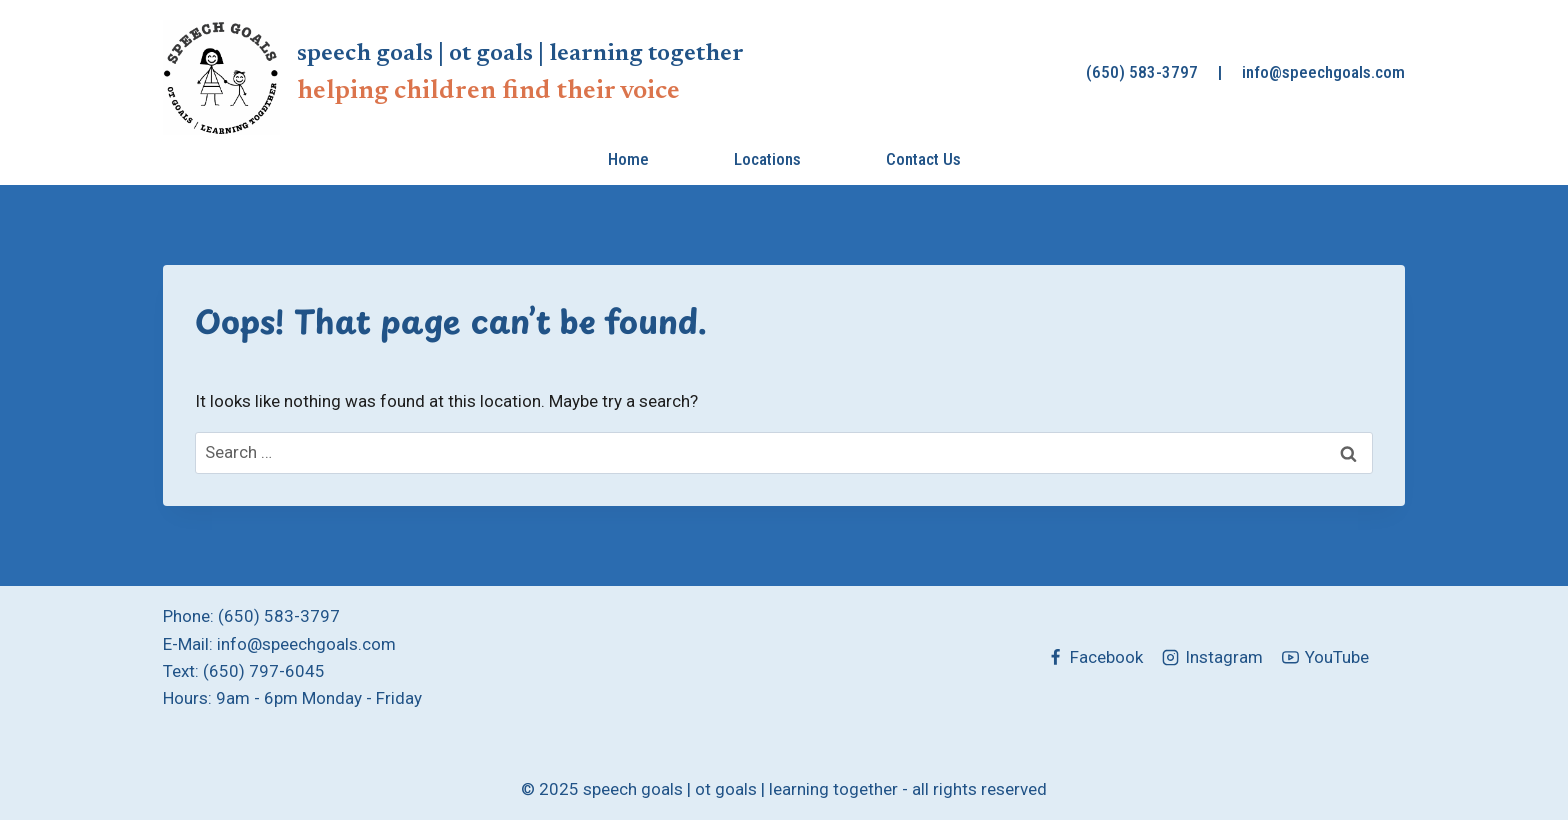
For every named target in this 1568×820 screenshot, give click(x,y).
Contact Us (923, 159)
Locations (767, 159)
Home (628, 159)
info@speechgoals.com (1323, 72)
